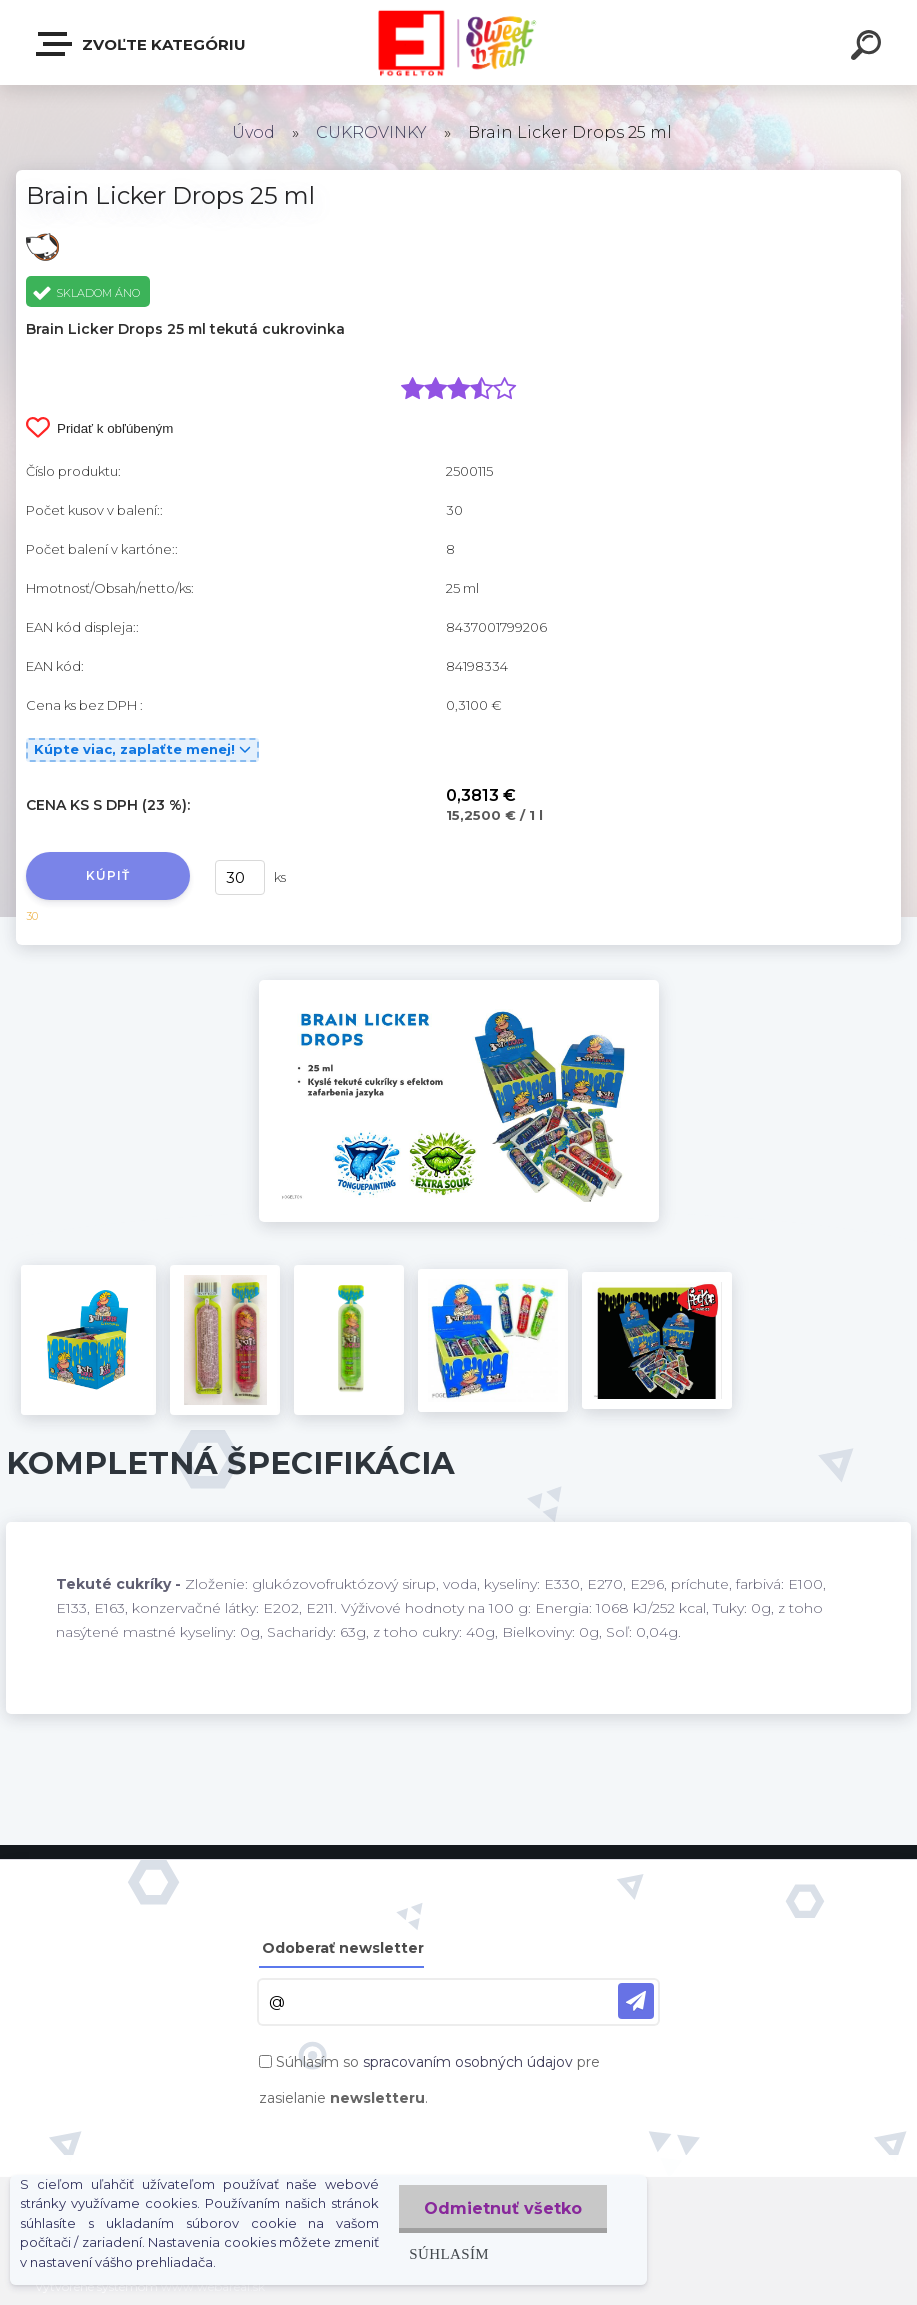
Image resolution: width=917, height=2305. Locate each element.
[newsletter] (636, 2001)
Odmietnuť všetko (503, 2208)
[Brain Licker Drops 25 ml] (459, 987)
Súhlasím (449, 2253)
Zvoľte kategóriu (142, 44)
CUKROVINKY (371, 132)
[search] (869, 48)
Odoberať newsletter (343, 1948)
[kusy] (240, 877)
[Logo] (458, 42)
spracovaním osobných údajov (468, 2062)
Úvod (253, 132)
